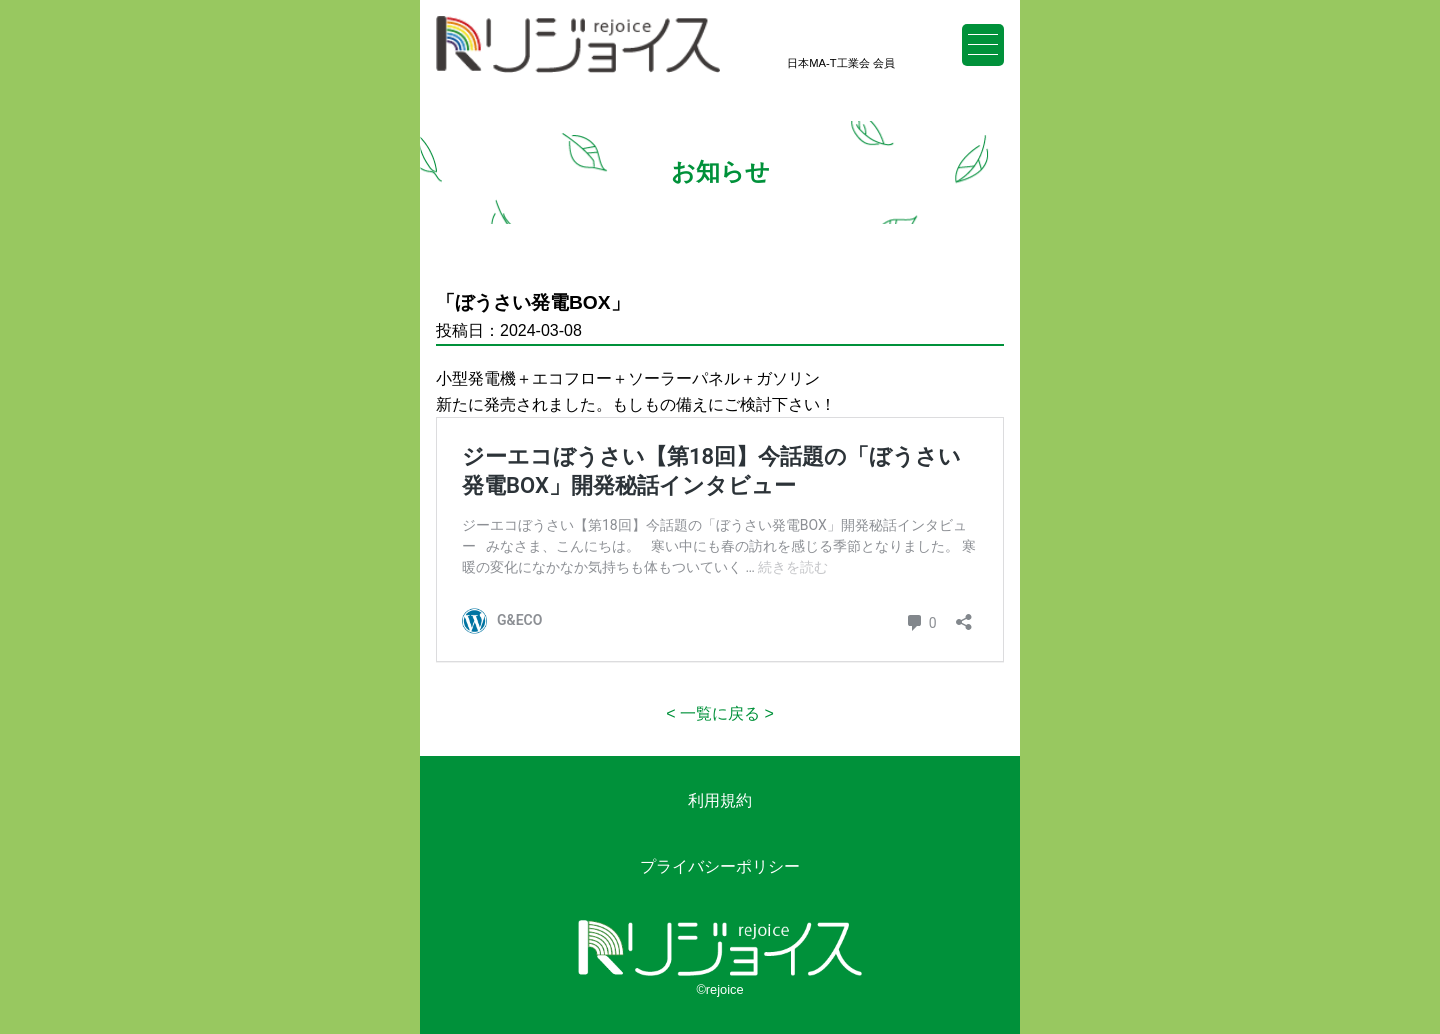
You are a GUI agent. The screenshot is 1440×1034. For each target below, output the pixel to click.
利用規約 (720, 800)
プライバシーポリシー (720, 866)
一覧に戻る (720, 713)
